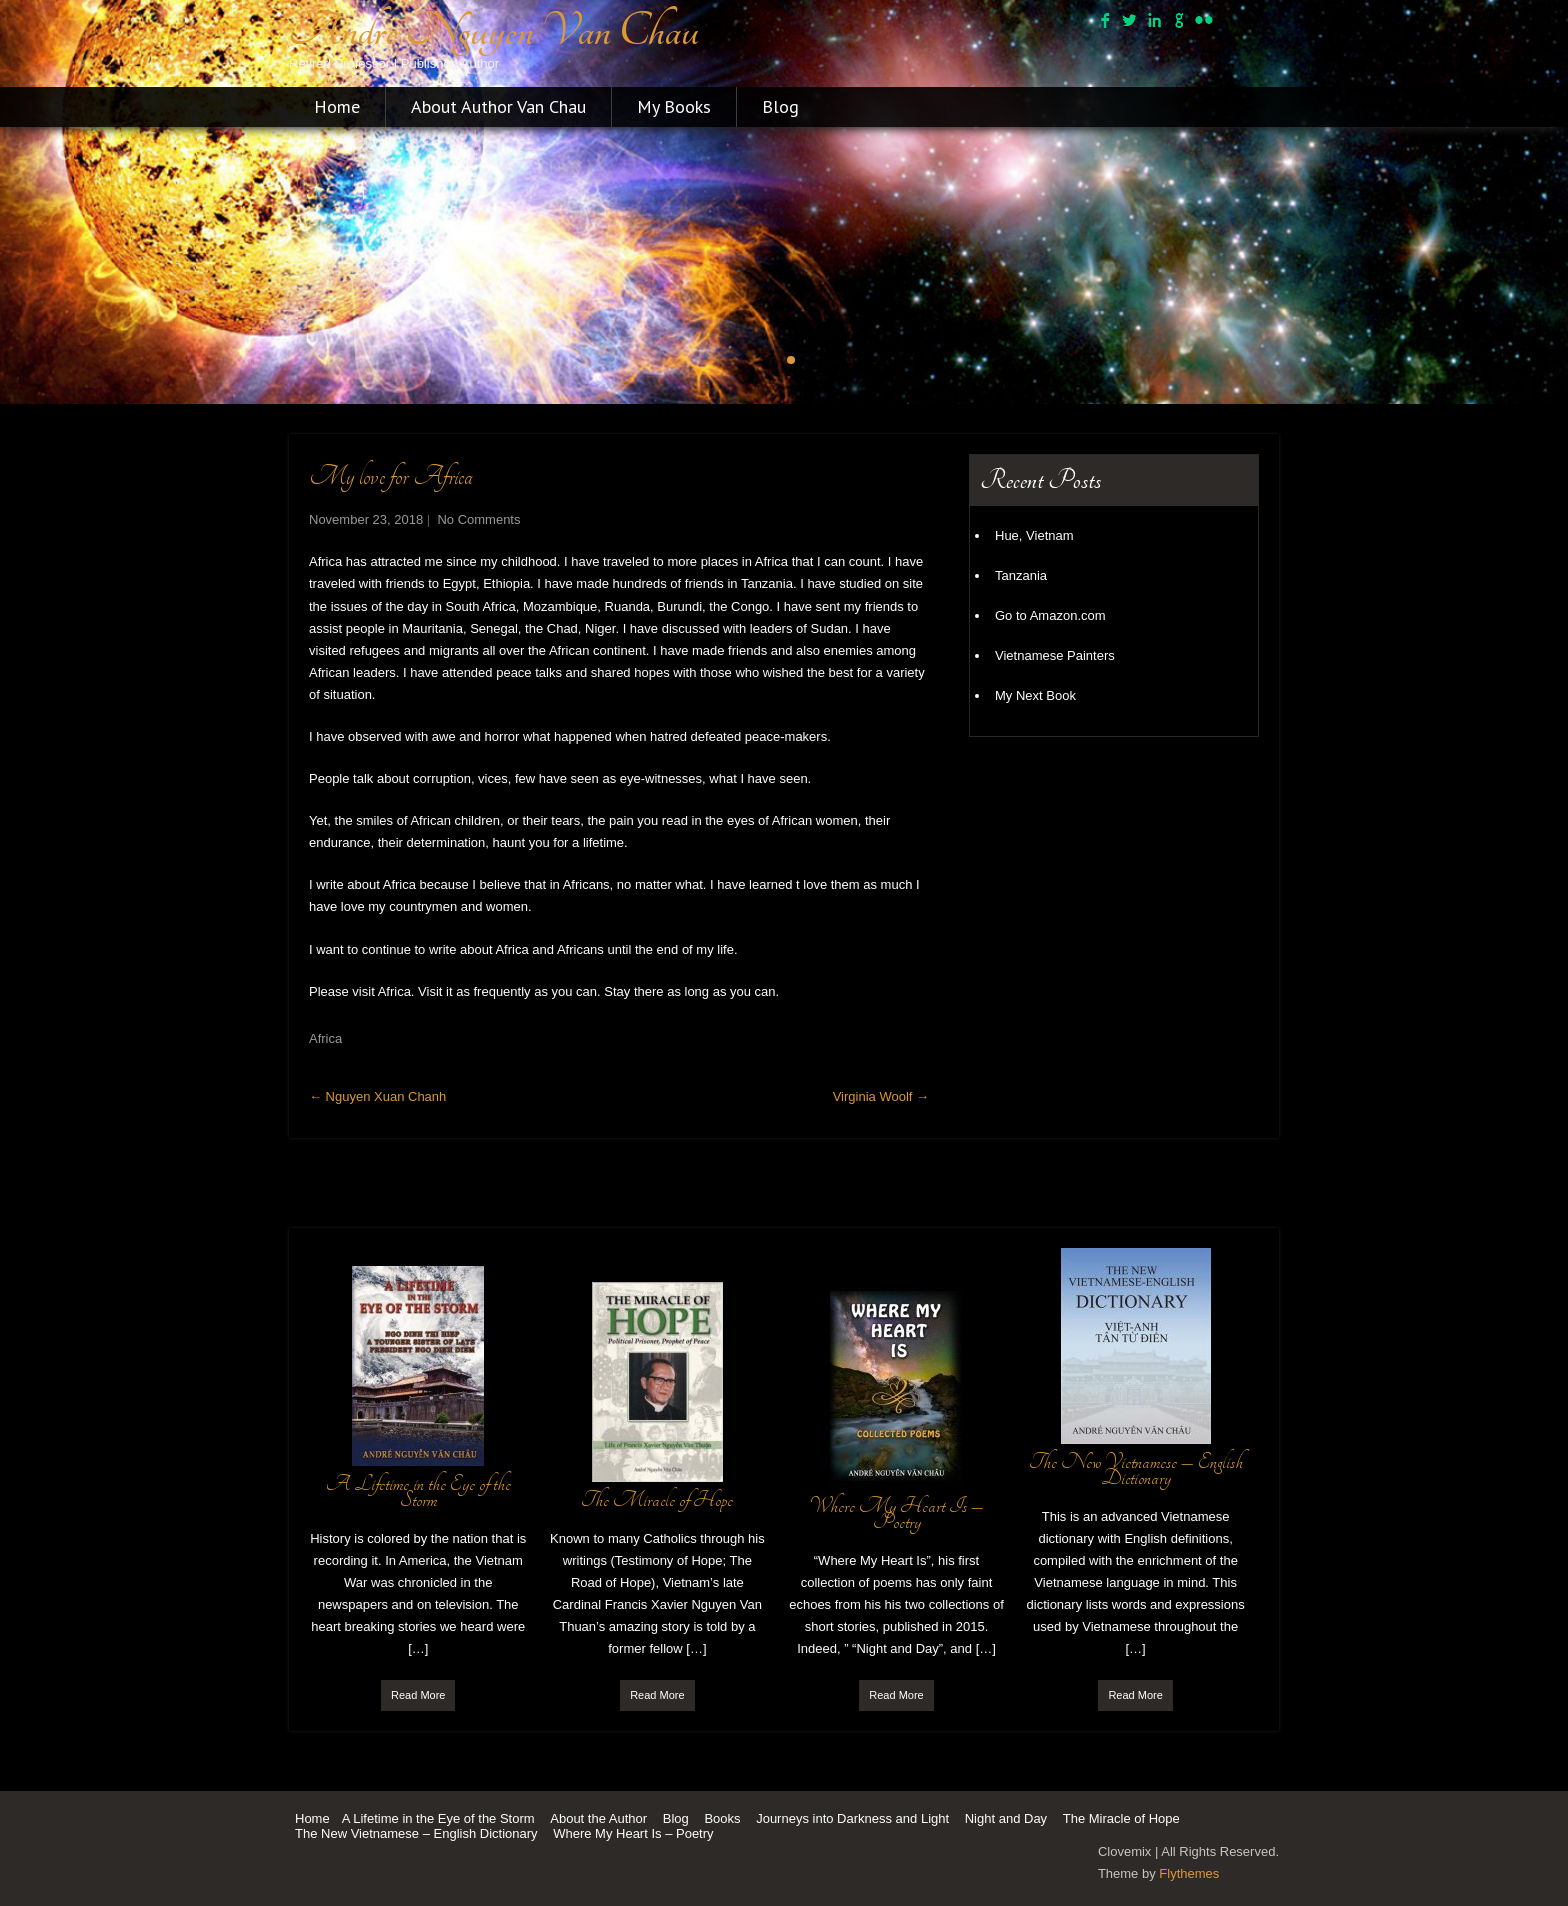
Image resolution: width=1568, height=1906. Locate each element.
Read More (418, 1695)
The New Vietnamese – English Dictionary (416, 1833)
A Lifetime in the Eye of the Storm (438, 1818)
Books (722, 1818)
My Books (674, 106)
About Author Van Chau (498, 106)
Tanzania (1021, 575)
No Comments (478, 519)
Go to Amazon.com (1050, 615)
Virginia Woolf (881, 1096)
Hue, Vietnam (1034, 535)
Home (337, 106)
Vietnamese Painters (1055, 655)
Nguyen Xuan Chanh (377, 1096)
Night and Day (1006, 1818)
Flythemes (1189, 1873)
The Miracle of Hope (1121, 1818)
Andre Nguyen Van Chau (494, 31)
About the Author (598, 1818)
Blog (780, 106)
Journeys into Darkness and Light (852, 1818)
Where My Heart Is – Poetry (633, 1833)
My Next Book (1035, 695)
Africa (325, 1038)
